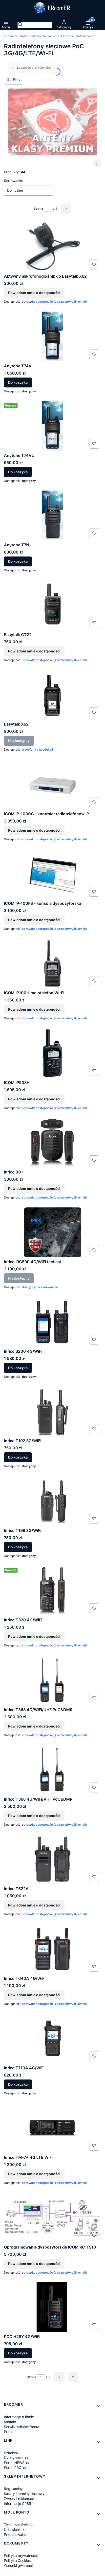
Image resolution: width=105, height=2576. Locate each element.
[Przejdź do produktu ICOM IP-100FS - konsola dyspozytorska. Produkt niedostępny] (52, 874)
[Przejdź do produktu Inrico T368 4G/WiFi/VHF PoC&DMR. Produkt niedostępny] (52, 1769)
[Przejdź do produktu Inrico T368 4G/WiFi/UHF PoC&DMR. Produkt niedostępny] (52, 1680)
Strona (38, 208)
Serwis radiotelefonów (22, 2427)
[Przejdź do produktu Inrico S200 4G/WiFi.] (52, 1322)
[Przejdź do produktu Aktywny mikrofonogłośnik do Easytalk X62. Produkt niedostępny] (52, 246)
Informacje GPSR (17, 2503)
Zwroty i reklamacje (20, 2498)
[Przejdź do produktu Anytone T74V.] (52, 336)
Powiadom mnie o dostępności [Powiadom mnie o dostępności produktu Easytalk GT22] (34, 651)
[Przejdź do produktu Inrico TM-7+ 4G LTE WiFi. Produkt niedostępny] (52, 2128)
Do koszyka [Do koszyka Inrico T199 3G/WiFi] (18, 1547)
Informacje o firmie (19, 2417)
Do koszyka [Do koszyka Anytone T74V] (18, 382)
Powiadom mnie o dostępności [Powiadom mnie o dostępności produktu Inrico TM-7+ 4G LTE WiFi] (34, 2174)
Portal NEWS (14, 2462)
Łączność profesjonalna (77, 36)
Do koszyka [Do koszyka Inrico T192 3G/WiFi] (18, 1457)
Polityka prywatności (21, 2555)
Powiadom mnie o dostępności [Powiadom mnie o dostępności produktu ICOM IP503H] (34, 1099)
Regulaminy (13, 2489)
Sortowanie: (13, 180)
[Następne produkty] (59, 2377)
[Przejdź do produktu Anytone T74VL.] (52, 426)
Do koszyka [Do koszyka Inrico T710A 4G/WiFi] (18, 2084)
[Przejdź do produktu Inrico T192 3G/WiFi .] (52, 1411)
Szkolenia (12, 2453)
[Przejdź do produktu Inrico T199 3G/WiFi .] (52, 1501)
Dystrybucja (14, 2458)
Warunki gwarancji (18, 2565)
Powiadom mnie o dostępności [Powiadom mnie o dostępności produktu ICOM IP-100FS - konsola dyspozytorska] (34, 920)
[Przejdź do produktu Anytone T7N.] (52, 515)
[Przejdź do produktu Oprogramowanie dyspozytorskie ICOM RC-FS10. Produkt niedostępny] (52, 2217)
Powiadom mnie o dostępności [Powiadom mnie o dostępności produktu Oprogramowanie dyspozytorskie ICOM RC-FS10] (34, 2263)
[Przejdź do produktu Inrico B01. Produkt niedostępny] (52, 1142)
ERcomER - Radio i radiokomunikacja (29, 36)
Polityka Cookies (17, 2560)
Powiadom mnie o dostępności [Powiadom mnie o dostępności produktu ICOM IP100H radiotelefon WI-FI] (34, 1009)
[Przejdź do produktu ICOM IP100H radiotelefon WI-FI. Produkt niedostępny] (52, 963)
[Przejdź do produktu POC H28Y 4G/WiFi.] (52, 2307)
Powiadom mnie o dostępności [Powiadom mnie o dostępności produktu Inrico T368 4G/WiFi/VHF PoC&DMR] (34, 1816)
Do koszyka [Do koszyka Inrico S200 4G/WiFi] (18, 1368)
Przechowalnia (15, 2534)
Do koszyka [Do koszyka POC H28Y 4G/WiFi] (18, 2353)
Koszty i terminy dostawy (24, 2493)
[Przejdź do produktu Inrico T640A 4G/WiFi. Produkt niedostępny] (52, 1949)
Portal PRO (13, 2467)
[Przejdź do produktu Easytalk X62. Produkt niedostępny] (52, 694)
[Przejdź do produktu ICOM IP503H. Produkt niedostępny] (52, 1053)
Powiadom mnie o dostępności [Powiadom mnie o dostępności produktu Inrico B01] (34, 1189)
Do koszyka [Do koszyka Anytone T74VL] (18, 472)
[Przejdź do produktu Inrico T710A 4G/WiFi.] (52, 2038)
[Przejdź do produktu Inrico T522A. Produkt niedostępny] (52, 1859)
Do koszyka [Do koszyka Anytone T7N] (18, 561)
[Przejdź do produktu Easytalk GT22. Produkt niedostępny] (52, 605)
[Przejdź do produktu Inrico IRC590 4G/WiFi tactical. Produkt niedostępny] (52, 1232)
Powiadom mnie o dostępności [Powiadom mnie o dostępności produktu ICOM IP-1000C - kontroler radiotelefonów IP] (34, 830)
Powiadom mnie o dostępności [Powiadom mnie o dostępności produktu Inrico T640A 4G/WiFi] (34, 1995)
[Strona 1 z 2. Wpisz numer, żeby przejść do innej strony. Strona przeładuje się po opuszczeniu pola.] (48, 208)
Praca (8, 2432)
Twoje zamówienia (18, 2524)
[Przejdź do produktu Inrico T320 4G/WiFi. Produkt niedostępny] (52, 1590)
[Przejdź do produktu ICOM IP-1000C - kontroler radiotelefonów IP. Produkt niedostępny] (52, 784)
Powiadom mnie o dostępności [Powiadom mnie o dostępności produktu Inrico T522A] (34, 1905)
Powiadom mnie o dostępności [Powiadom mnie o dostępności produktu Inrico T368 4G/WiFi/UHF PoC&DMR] (34, 1726)
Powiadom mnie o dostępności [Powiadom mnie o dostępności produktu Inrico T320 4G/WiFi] (34, 1637)
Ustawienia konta (18, 2529)
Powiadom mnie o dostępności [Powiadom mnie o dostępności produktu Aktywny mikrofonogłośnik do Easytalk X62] (34, 293)
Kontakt (10, 2422)
